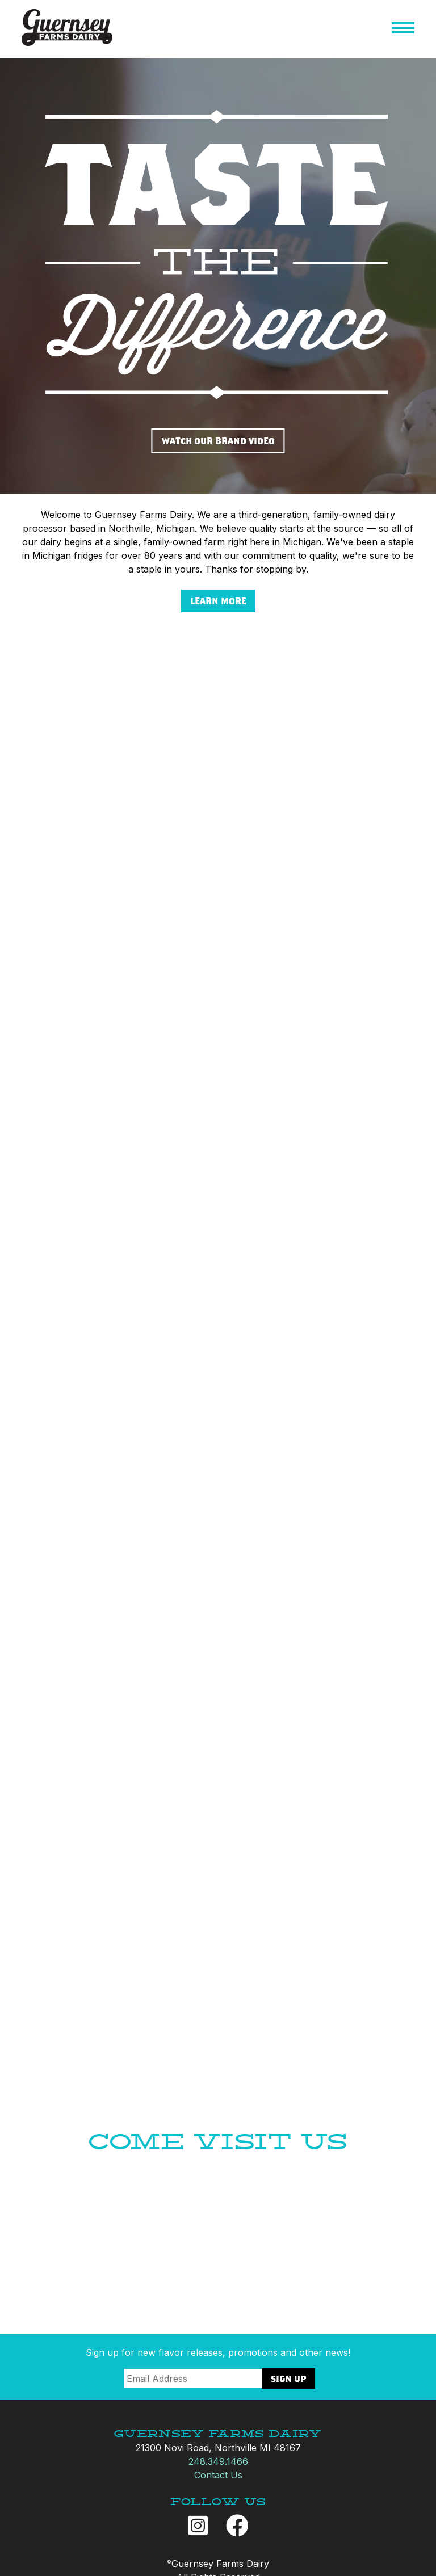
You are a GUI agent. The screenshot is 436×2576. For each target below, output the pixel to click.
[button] (403, 29)
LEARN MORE (218, 601)
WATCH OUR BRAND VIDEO (218, 441)
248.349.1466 (218, 2461)
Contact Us (218, 2475)
